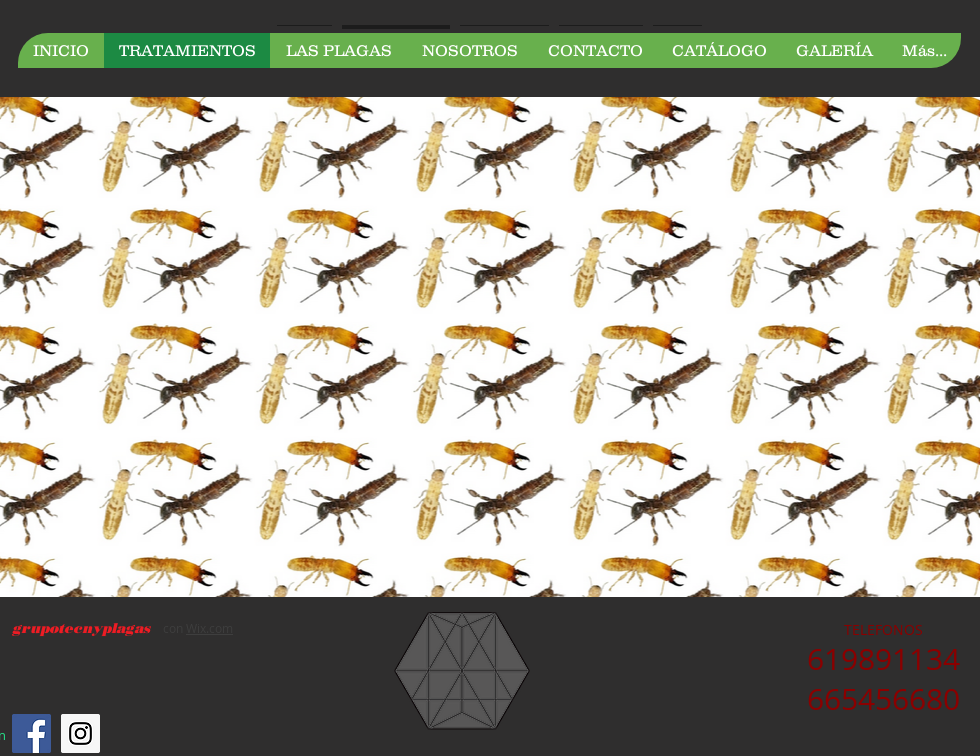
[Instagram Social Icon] (80, 733)
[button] (338, 50)
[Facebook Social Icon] (31, 733)
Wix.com (209, 628)
